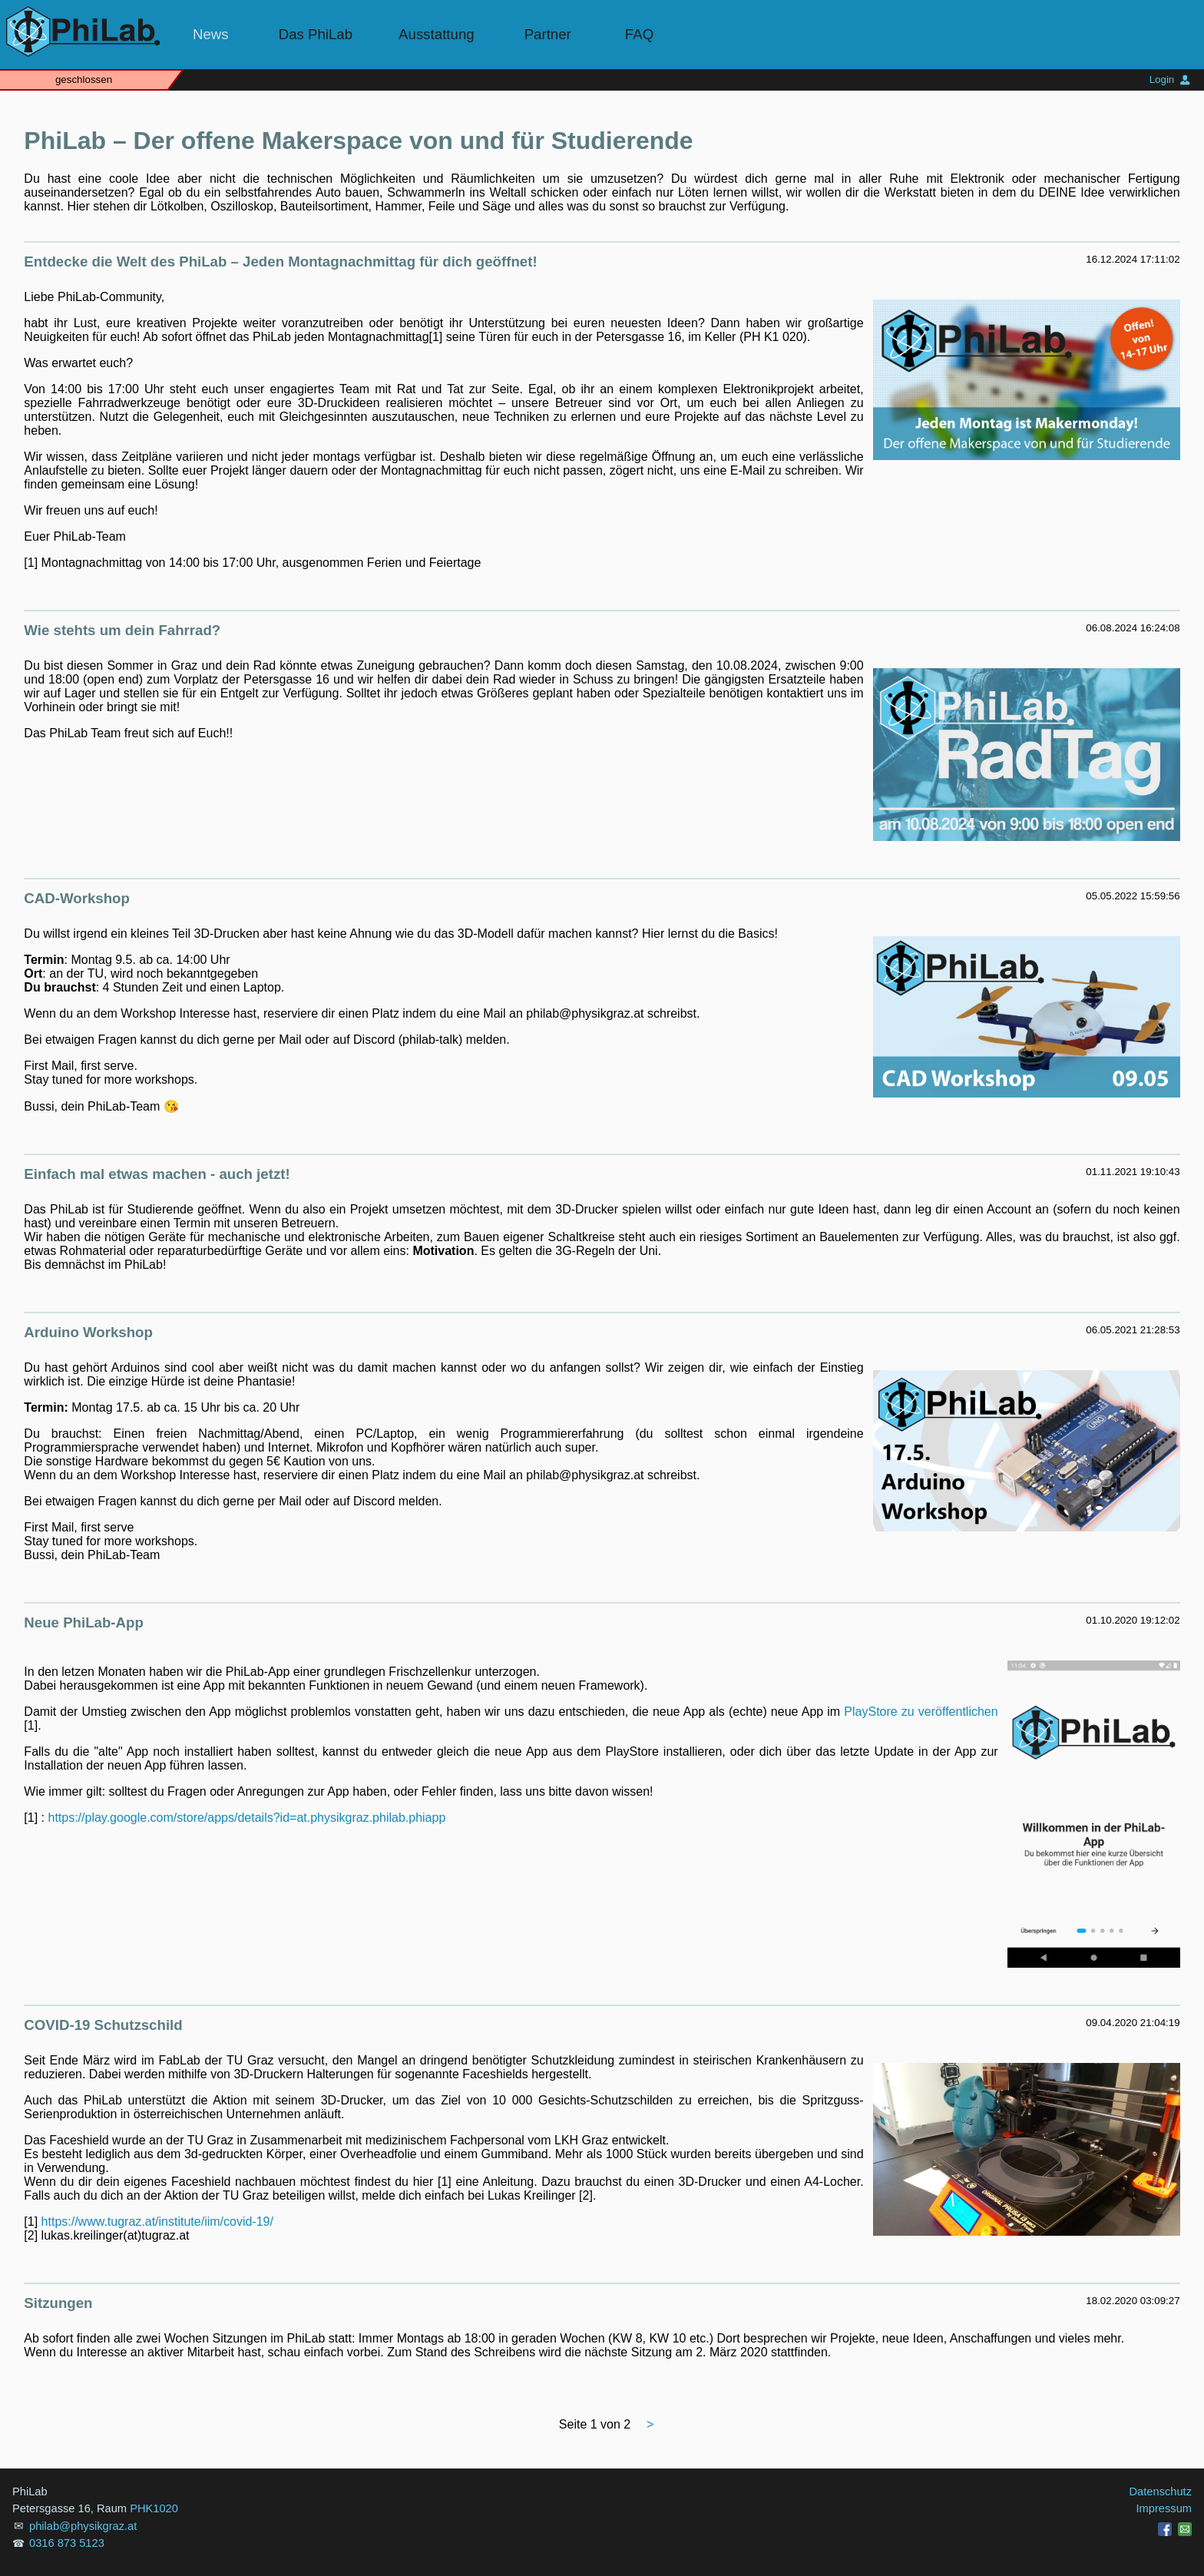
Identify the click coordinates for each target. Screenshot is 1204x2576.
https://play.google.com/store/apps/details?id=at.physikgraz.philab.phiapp (246, 1817)
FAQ (639, 34)
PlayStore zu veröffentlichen (920, 1711)
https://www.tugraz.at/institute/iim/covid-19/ (157, 2221)
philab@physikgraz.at (83, 2526)
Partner (547, 34)
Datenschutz (1161, 2491)
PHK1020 (154, 2508)
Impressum (1164, 2508)
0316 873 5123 (66, 2543)
